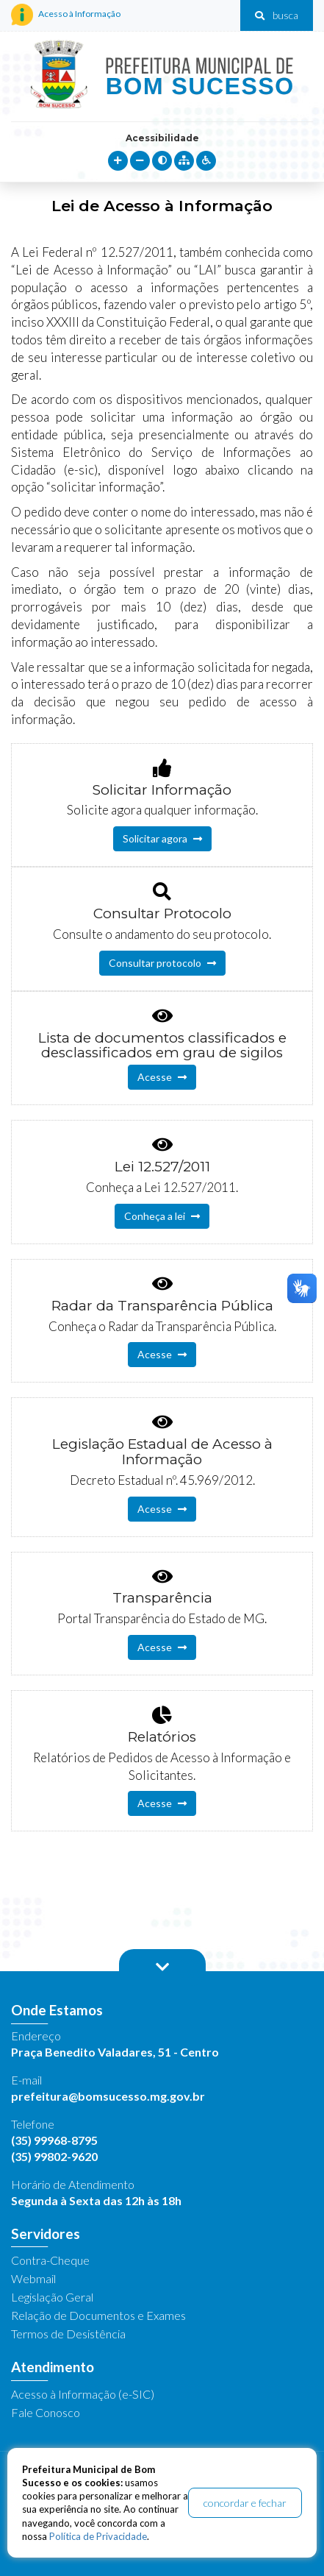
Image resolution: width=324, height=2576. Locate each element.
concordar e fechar (245, 2503)
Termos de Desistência (68, 2334)
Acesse (162, 1077)
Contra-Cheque (50, 2260)
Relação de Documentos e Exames (98, 2315)
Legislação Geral (52, 2297)
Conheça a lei (162, 1216)
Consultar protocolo (162, 963)
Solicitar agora (162, 838)
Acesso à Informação (65, 15)
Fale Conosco (45, 2412)
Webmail (33, 2278)
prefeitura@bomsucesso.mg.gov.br (108, 2096)
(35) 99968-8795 (54, 2140)
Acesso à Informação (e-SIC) (82, 2394)
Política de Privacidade (98, 2536)
